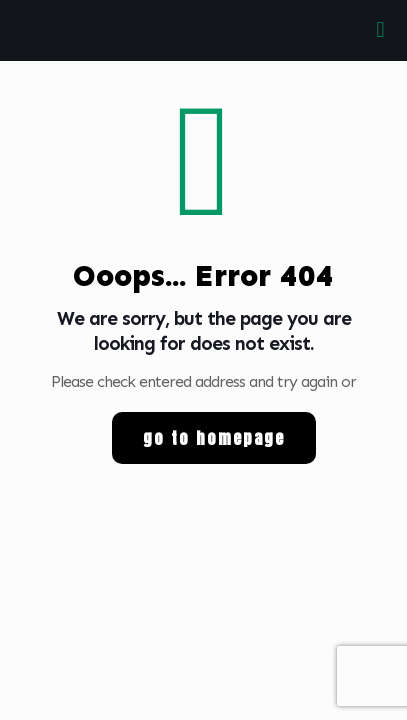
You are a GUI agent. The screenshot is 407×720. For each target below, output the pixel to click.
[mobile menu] (380, 30)
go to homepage (214, 438)
